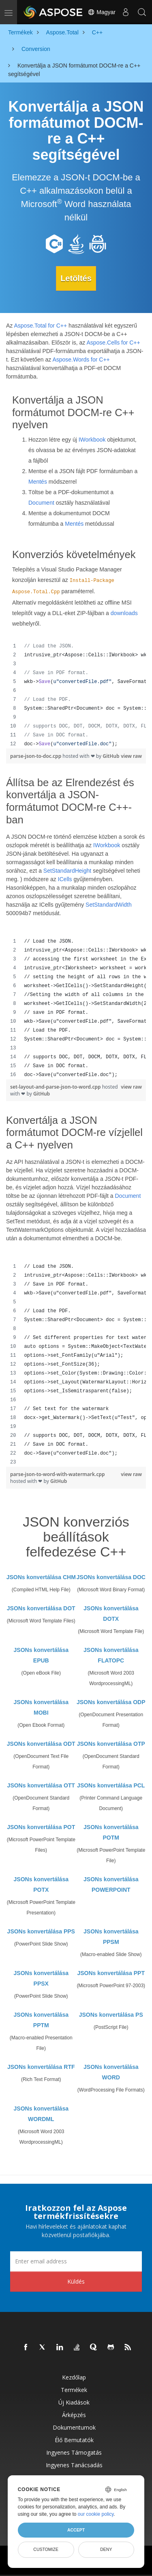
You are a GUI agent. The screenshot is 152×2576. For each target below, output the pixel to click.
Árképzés (74, 2415)
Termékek (74, 2390)
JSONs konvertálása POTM (110, 1832)
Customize (45, 2549)
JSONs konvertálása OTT (41, 1785)
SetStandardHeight (67, 870)
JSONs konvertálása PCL (111, 1785)
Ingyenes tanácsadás (74, 2465)
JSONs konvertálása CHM (41, 1577)
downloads (124, 613)
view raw (131, 756)
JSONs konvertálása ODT (41, 1744)
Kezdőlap (74, 2377)
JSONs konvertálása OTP (111, 1744)
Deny (106, 2549)
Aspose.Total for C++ (40, 325)
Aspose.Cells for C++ (113, 342)
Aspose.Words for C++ (80, 359)
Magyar (102, 12)
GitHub (111, 756)
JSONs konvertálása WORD (110, 2072)
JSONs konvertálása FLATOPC (110, 1655)
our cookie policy (96, 2514)
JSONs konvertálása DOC (111, 1577)
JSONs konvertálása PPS (41, 1931)
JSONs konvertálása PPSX (41, 1978)
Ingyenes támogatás (74, 2452)
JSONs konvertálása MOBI (41, 1707)
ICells (65, 879)
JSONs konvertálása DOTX (110, 1613)
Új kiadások (74, 2402)
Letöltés (76, 278)
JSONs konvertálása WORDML (41, 2113)
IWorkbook (92, 439)
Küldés (76, 2281)
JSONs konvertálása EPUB (41, 1655)
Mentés (37, 481)
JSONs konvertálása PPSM (110, 1936)
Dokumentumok (74, 2427)
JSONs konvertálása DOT (41, 1608)
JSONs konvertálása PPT (111, 1973)
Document (41, 502)
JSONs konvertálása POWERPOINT (110, 1884)
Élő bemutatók (74, 2440)
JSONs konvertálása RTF (41, 2067)
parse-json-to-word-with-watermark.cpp (57, 1474)
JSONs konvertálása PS (111, 2014)
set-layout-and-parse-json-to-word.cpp (56, 1086)
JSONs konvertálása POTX (41, 1884)
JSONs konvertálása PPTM (41, 2019)
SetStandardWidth (109, 904)
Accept (76, 2529)
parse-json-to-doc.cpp (36, 756)
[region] (76, 695)
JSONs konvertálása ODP (111, 1702)
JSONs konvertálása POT (41, 1827)
